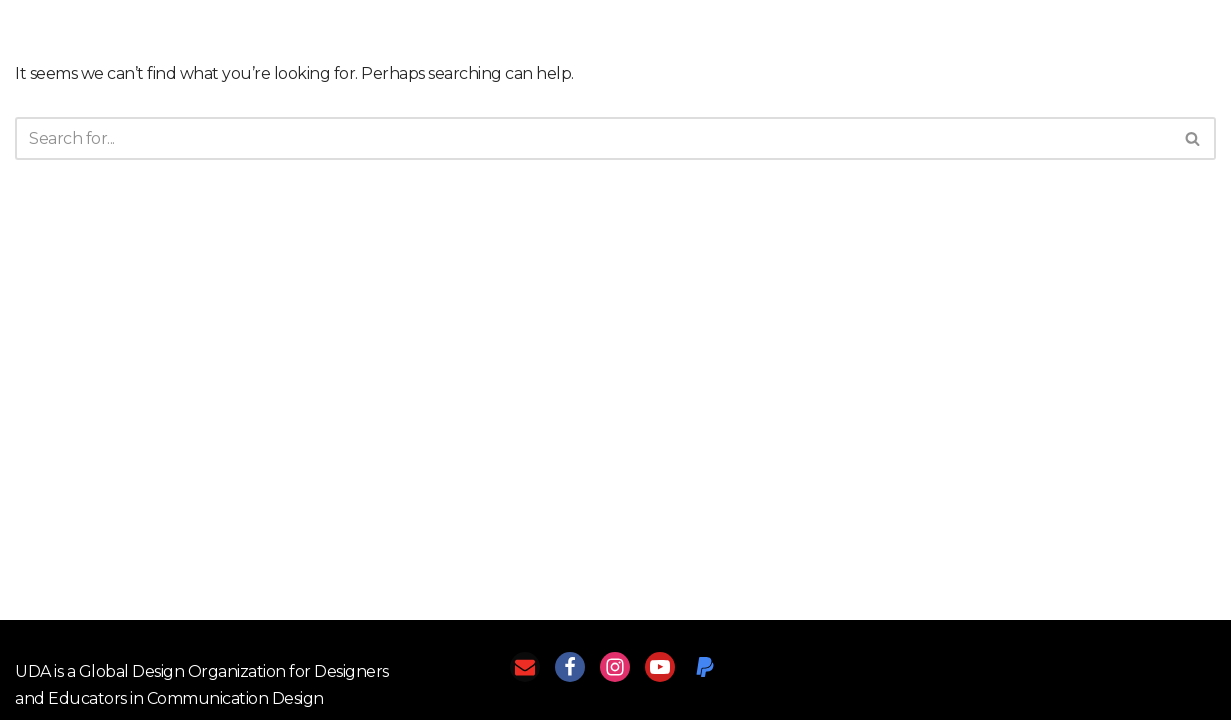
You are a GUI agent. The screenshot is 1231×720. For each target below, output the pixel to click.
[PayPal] (705, 667)
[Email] (525, 667)
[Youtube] (660, 667)
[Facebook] (570, 667)
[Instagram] (615, 667)
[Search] (593, 138)
